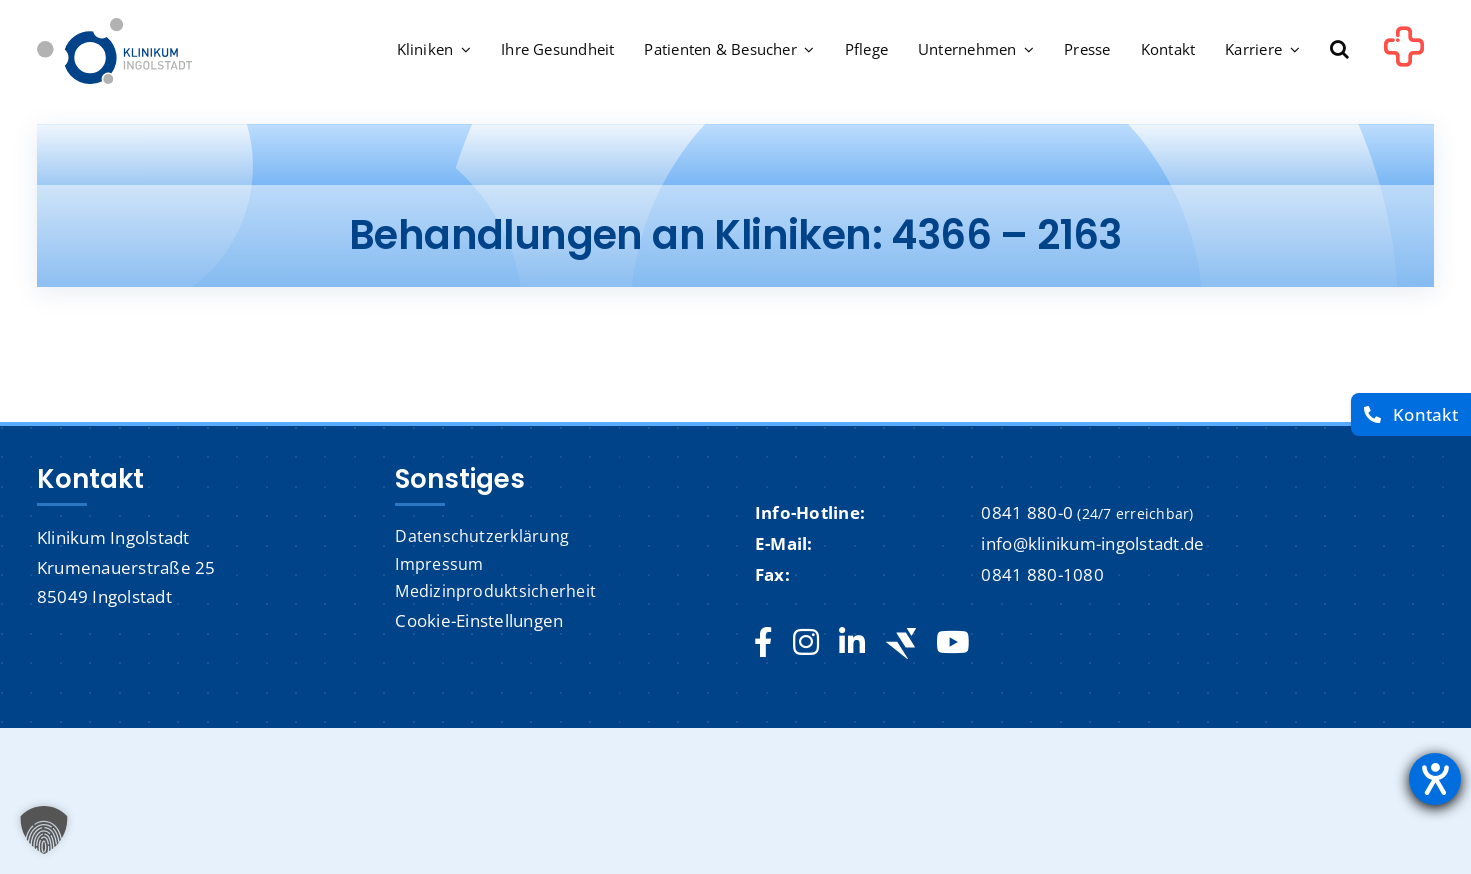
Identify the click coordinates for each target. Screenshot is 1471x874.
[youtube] (952, 643)
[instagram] (806, 643)
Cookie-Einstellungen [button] (479, 620)
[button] (1339, 51)
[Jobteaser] (901, 643)
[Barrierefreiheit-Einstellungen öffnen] (1435, 779)
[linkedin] (852, 643)
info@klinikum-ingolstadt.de (1092, 543)
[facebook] (763, 643)
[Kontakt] (1411, 414)
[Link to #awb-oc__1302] (1404, 54)
